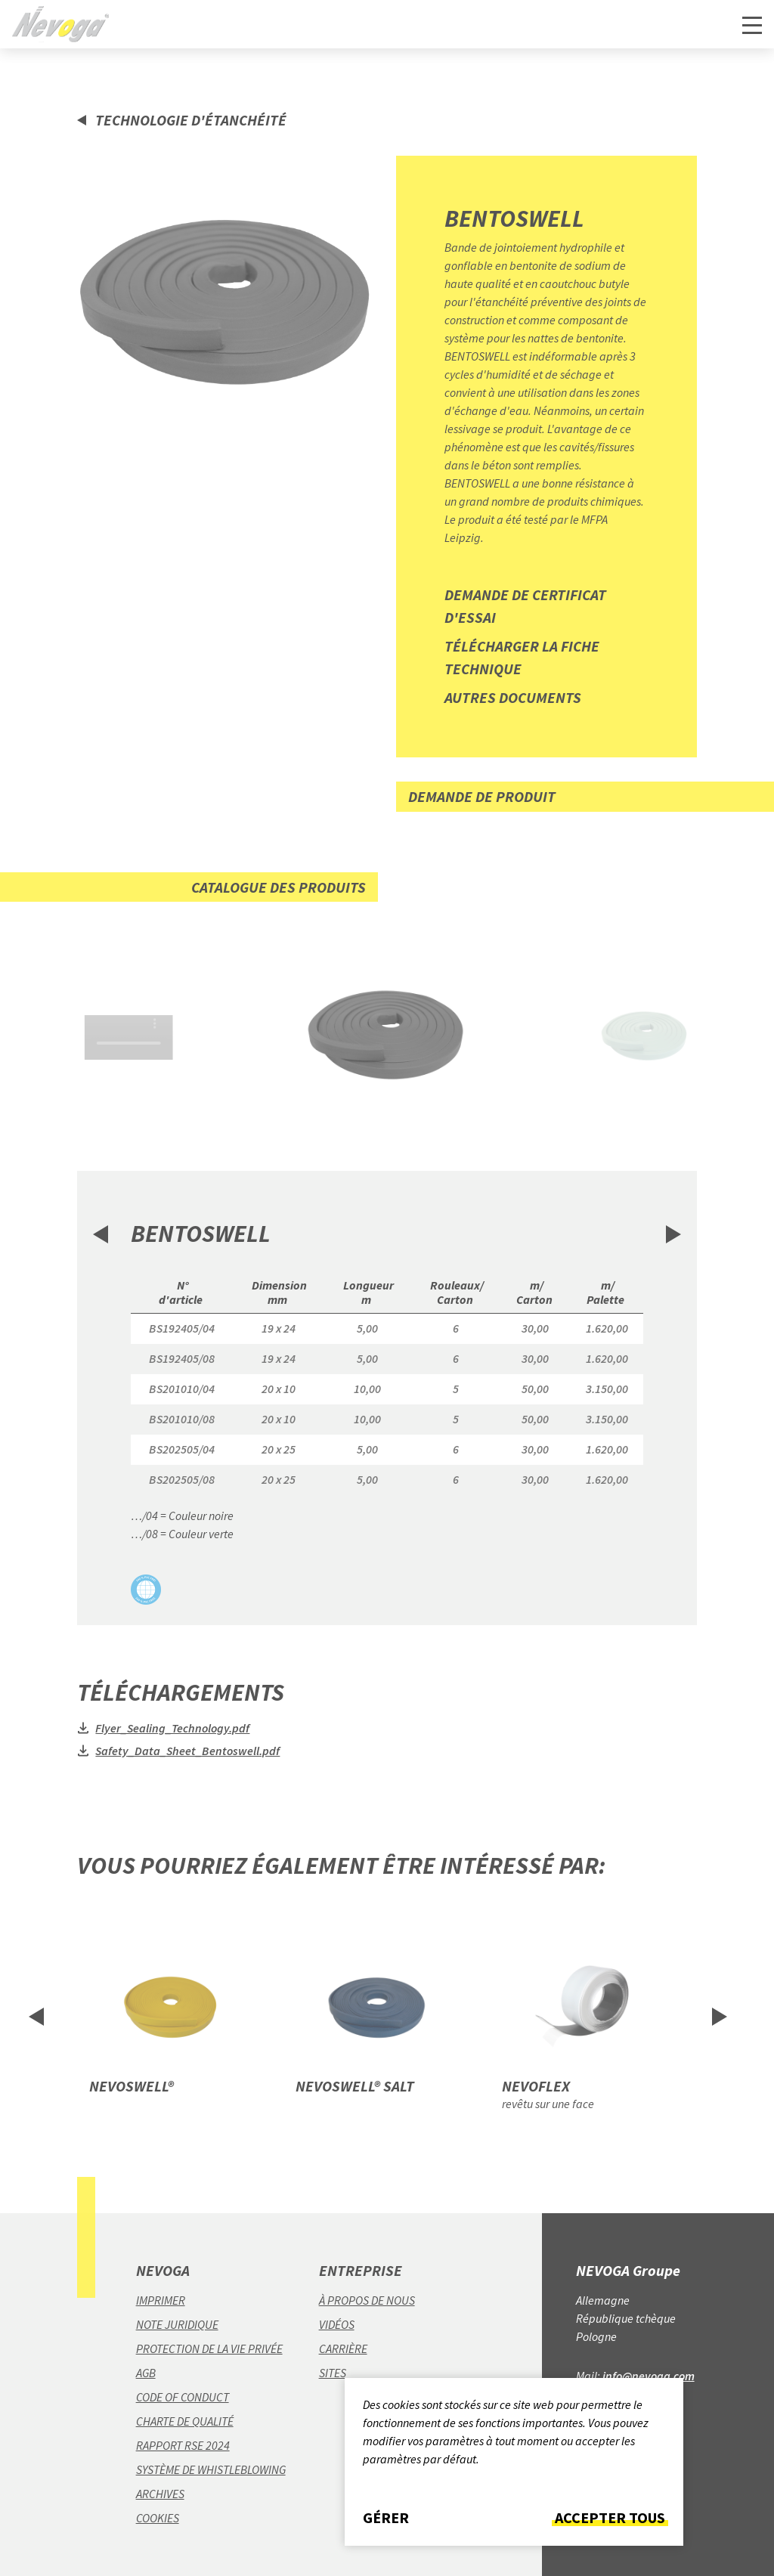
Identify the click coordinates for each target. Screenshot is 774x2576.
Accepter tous (610, 2518)
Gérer (386, 2518)
